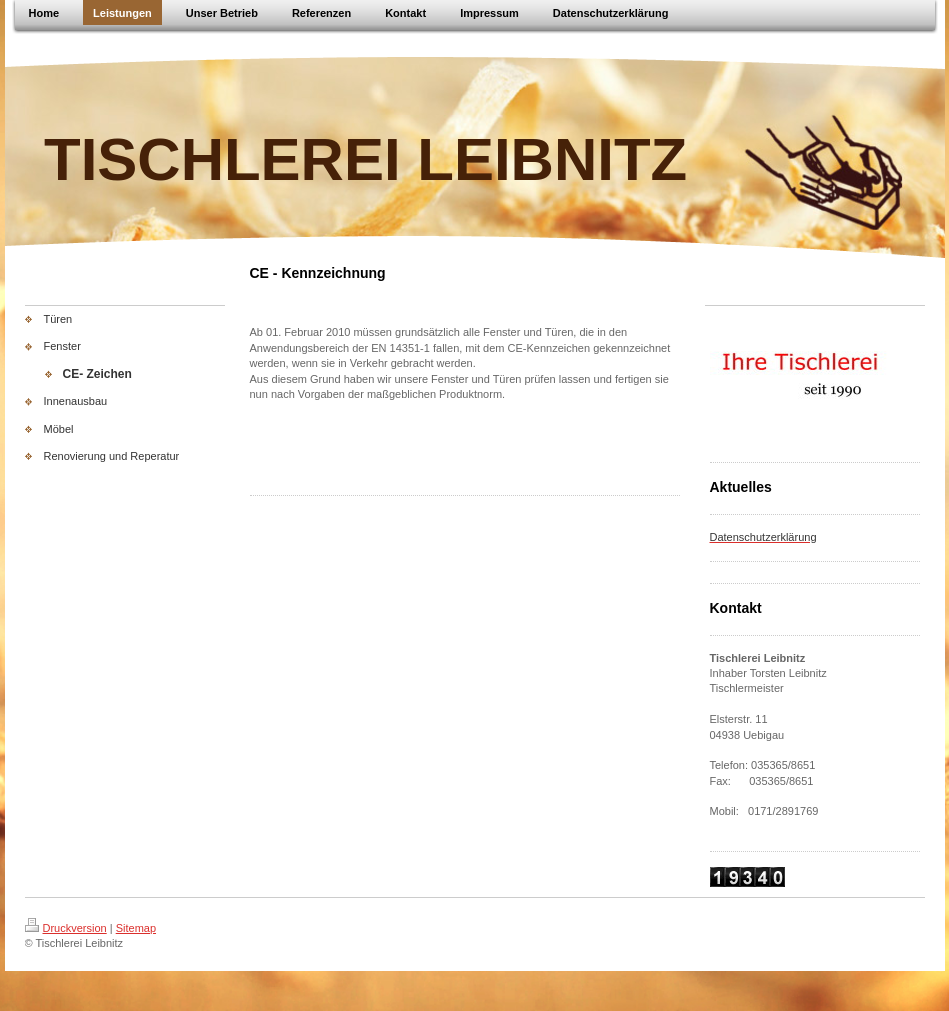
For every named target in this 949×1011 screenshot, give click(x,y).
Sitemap (136, 928)
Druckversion (66, 928)
